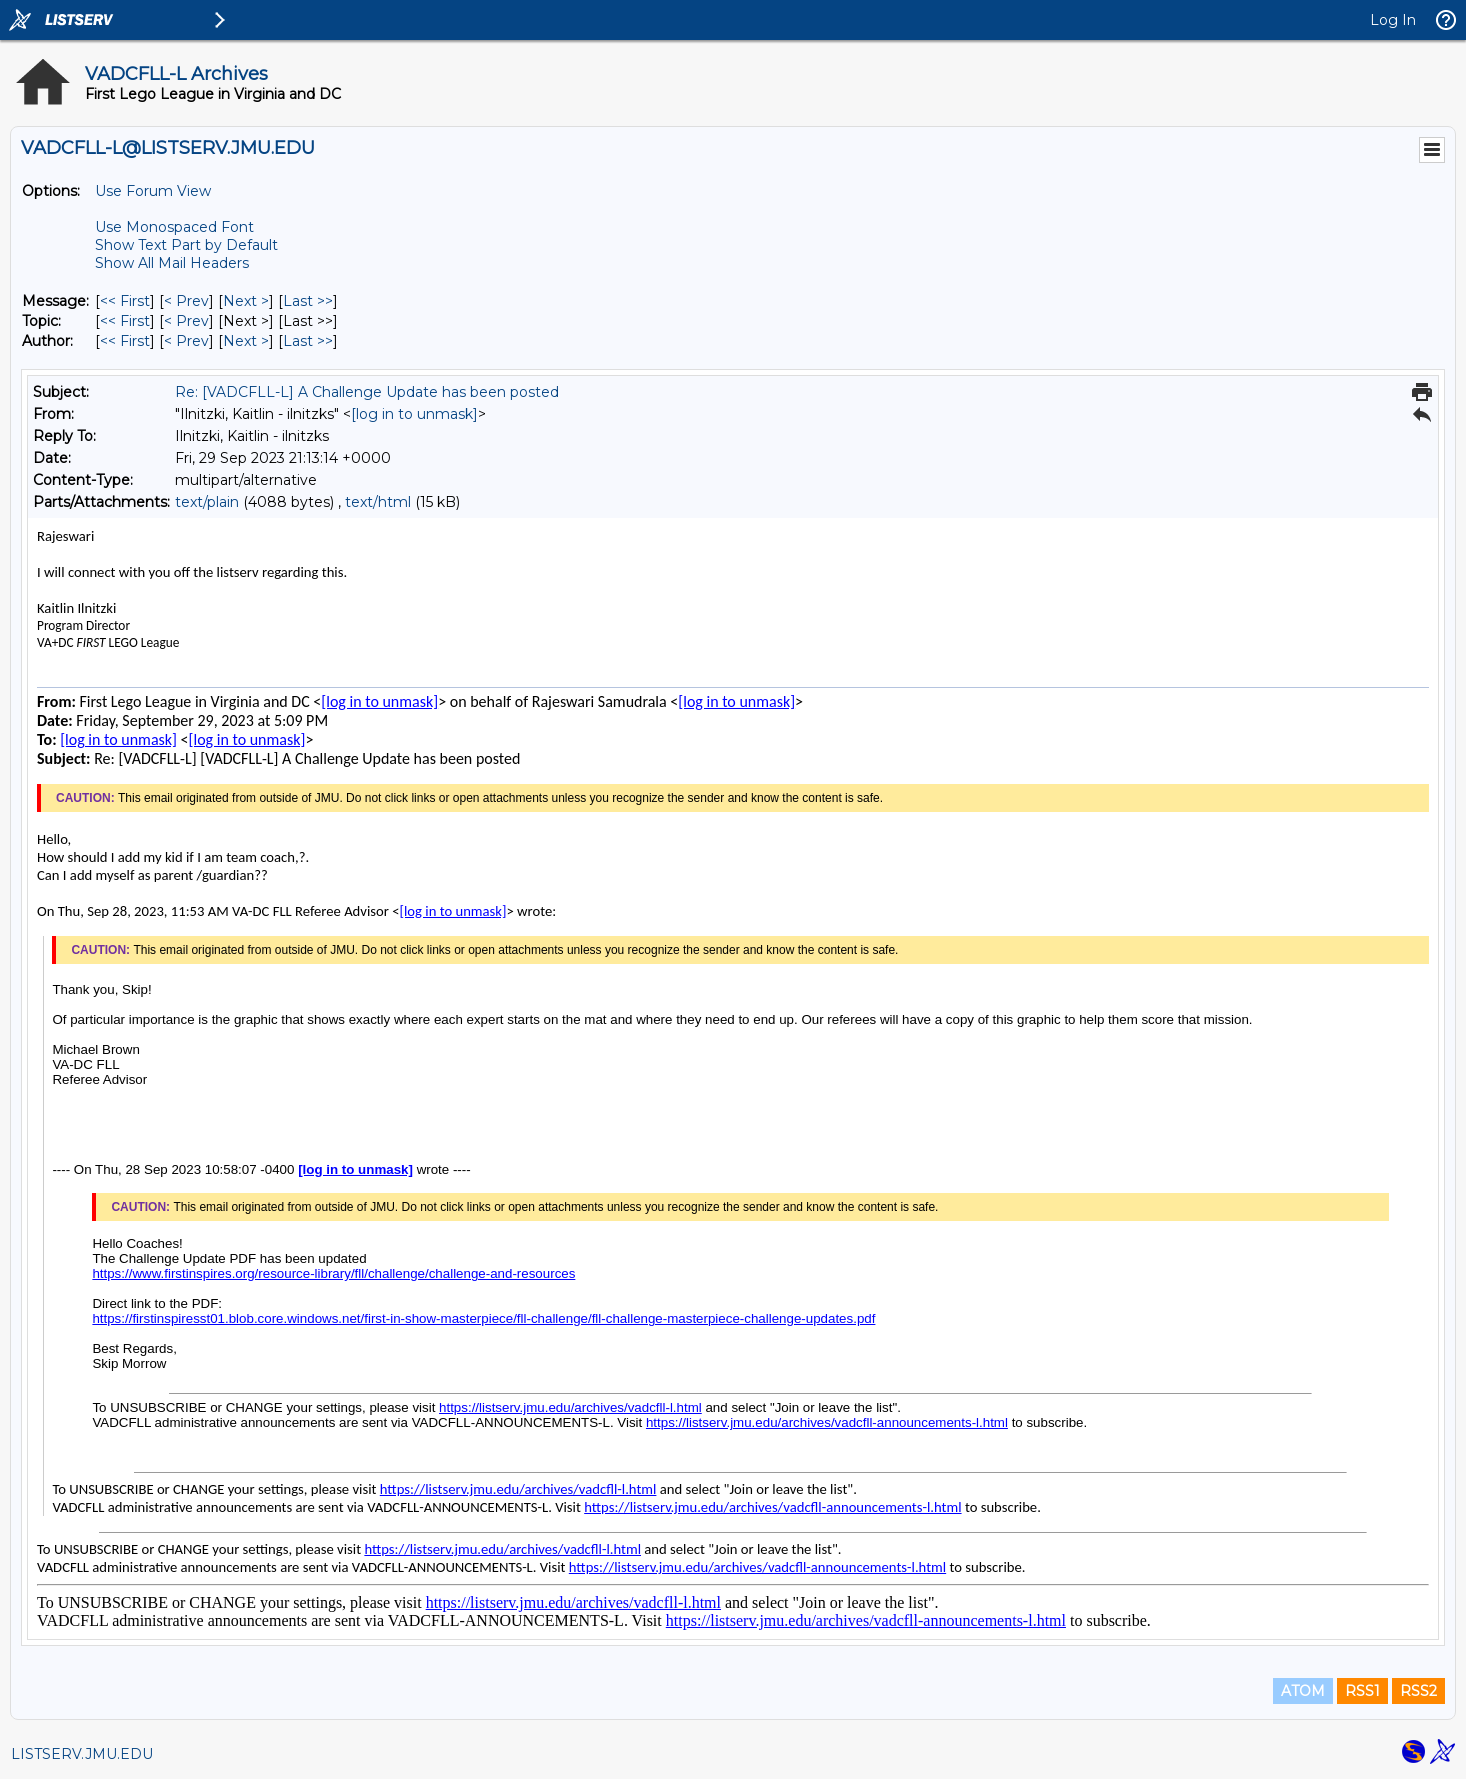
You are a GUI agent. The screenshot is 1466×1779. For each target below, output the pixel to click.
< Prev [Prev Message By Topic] (186, 321)
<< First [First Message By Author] (125, 341)
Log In (1393, 20)
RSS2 (1418, 1691)
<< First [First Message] (125, 301)
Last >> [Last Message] (308, 301)
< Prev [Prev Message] (186, 301)
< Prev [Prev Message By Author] (186, 341)
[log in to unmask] (414, 414)
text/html (378, 502)
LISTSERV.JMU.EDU (82, 1754)
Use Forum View (153, 191)
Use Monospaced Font (174, 227)
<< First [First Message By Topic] (125, 321)
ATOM (1303, 1691)
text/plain (207, 502)
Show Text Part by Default (186, 245)
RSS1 (1362, 1691)
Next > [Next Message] (246, 301)
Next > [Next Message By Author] (246, 341)
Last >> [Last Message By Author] (308, 341)
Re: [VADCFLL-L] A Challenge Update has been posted (367, 392)
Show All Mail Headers (172, 263)
